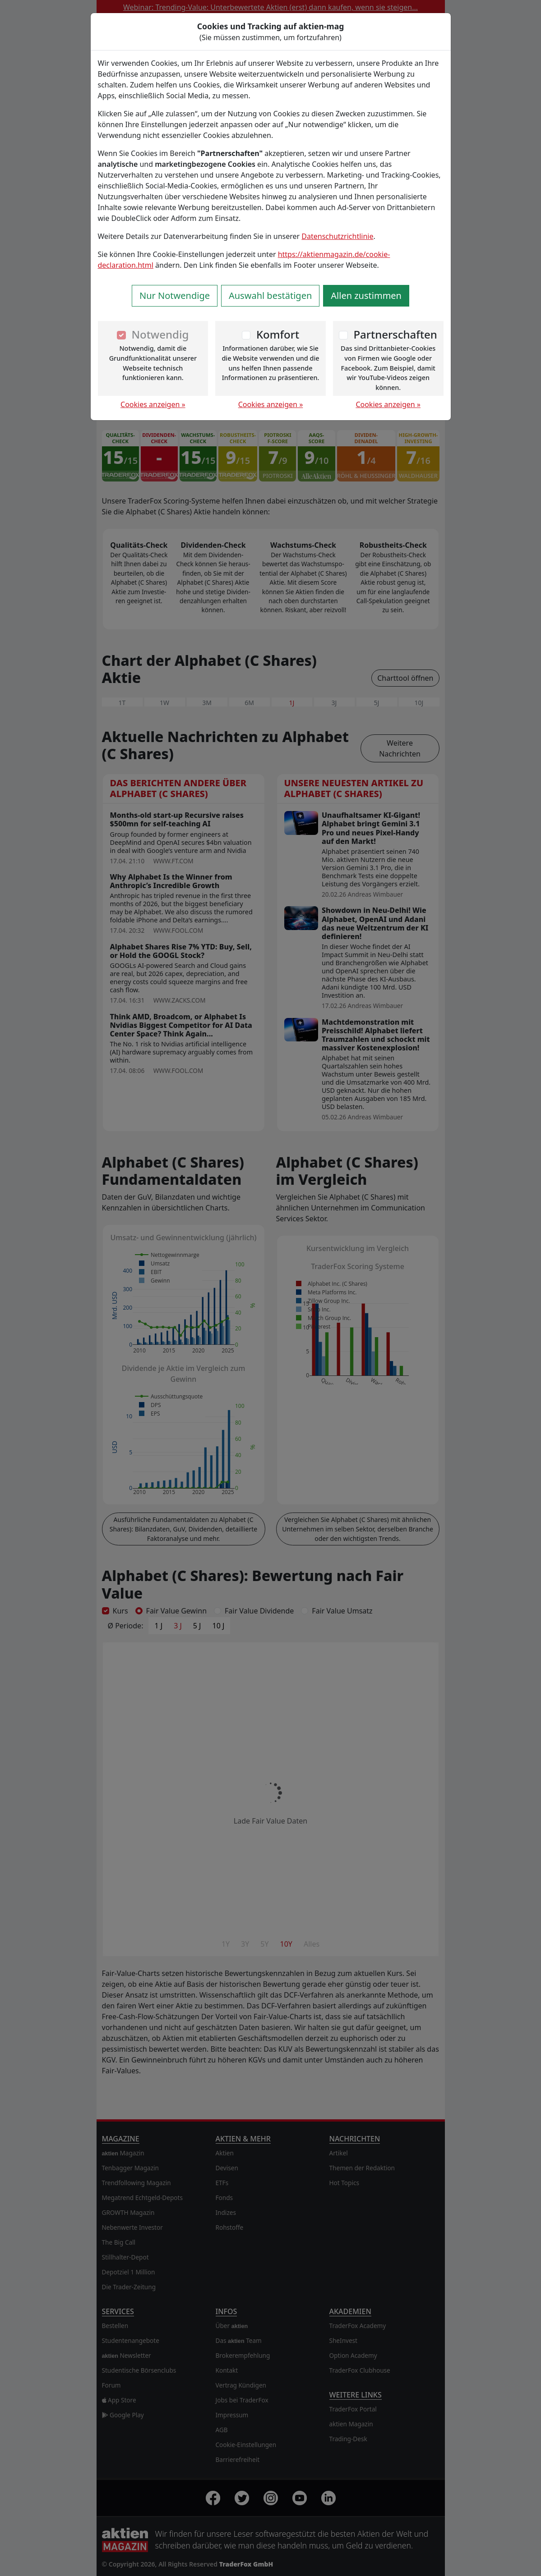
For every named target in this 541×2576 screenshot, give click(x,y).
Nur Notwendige (174, 295)
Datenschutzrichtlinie (337, 236)
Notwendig (160, 334)
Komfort (277, 334)
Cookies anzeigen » (152, 404)
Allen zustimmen (366, 295)
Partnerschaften (395, 334)
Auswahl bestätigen (270, 295)
